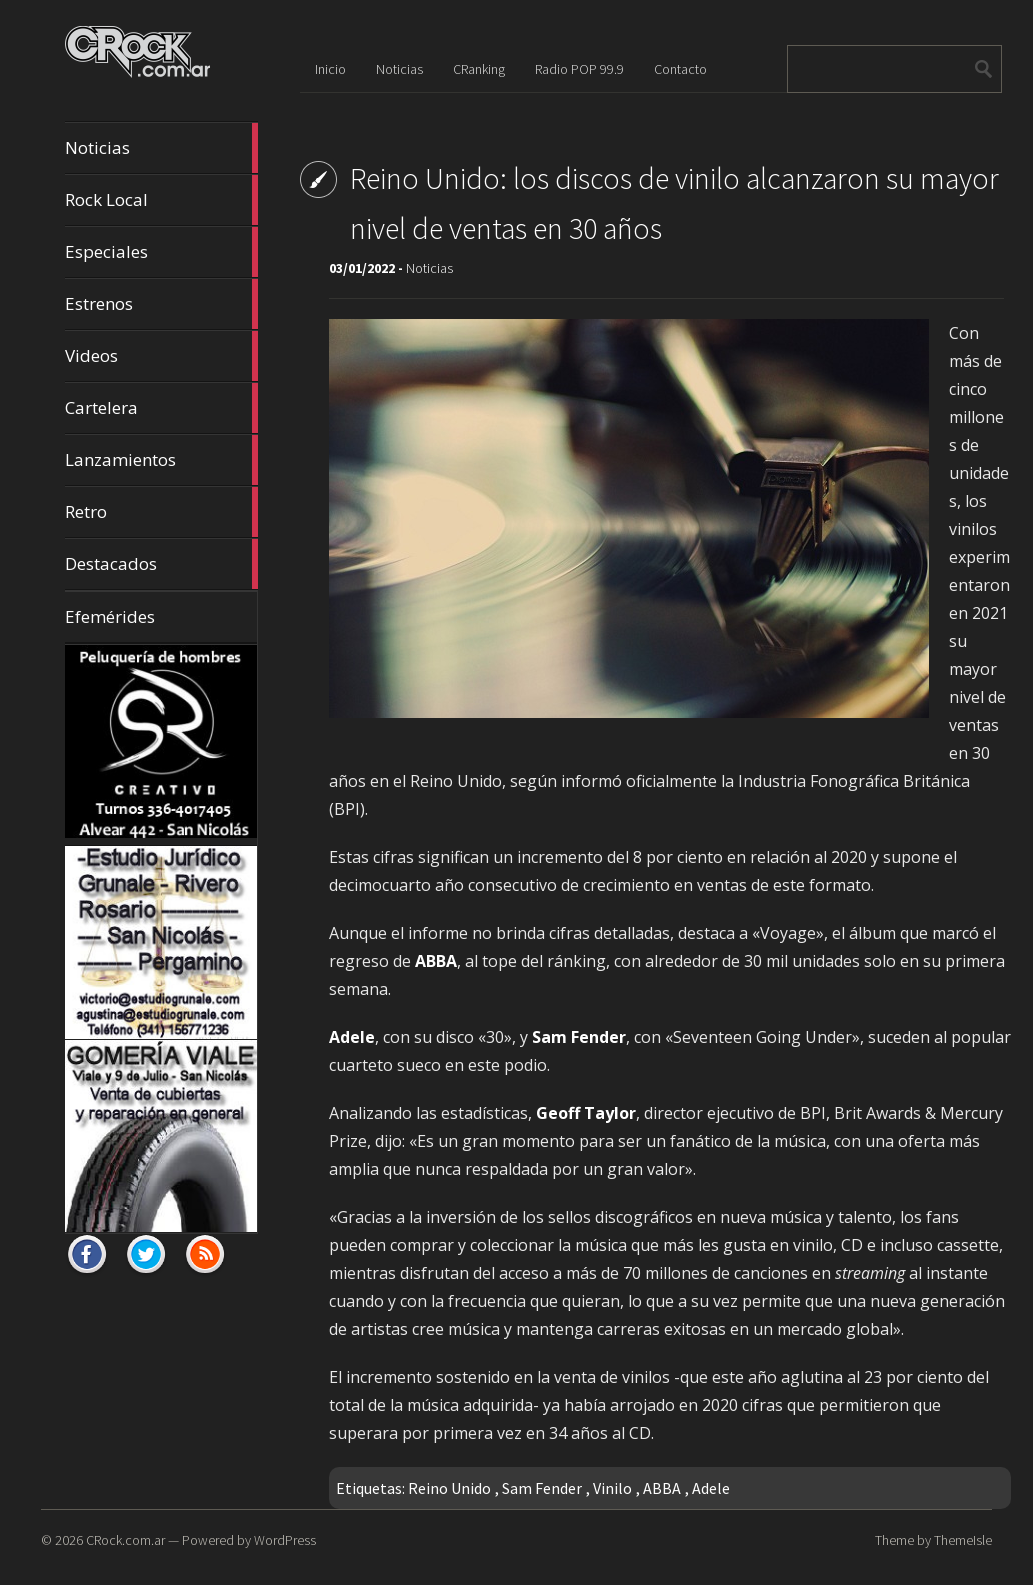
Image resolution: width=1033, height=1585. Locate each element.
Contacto (680, 69)
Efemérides (110, 616)
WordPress (285, 1540)
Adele (711, 1488)
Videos (162, 356)
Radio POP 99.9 (579, 69)
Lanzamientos (162, 460)
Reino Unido (449, 1488)
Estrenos (162, 304)
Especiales (162, 252)
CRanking (479, 69)
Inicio (330, 69)
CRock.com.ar (125, 1540)
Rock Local (162, 200)
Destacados (162, 564)
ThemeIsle (963, 1540)
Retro (162, 512)
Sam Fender (542, 1488)
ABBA (662, 1488)
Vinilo (612, 1488)
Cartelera (162, 408)
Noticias (162, 148)
